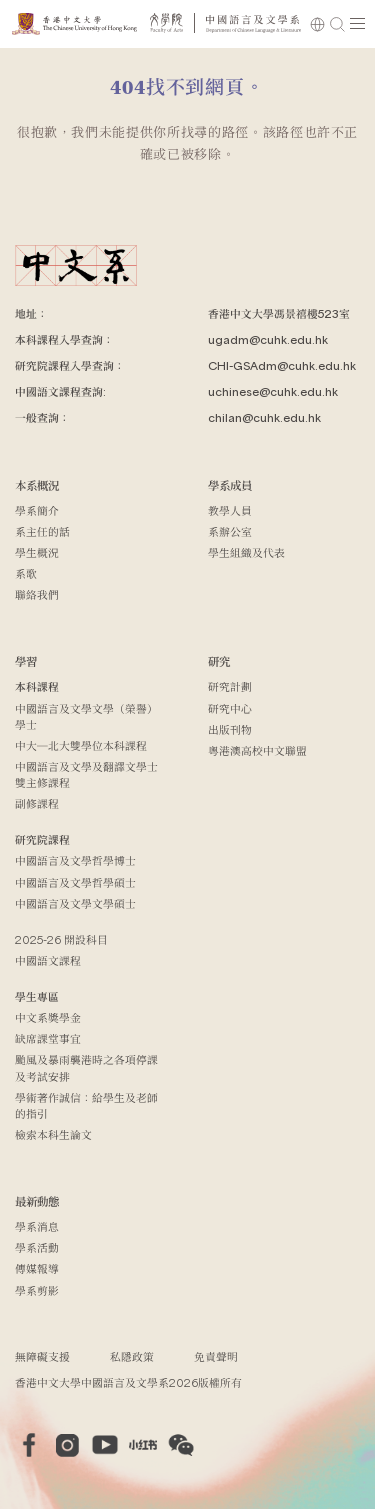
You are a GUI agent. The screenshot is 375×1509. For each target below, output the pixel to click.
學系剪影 (37, 1290)
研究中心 (230, 708)
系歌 (26, 573)
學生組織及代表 (246, 552)
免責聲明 (216, 1356)
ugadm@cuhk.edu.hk (268, 339)
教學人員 (230, 510)
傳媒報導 (37, 1268)
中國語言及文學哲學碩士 (75, 882)
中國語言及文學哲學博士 (75, 860)
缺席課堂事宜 (48, 1038)
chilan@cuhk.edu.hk (264, 417)
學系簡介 (37, 510)
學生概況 (37, 552)
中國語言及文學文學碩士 (75, 903)
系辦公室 (230, 531)
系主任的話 (42, 531)
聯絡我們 (37, 594)
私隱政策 (132, 1356)
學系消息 (37, 1226)
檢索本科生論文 (53, 1134)
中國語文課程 (48, 960)
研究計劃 (230, 686)
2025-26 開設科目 (61, 939)
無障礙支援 (42, 1356)
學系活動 (37, 1247)
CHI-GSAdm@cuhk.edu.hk (282, 365)
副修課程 (37, 803)
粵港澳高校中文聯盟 (257, 750)
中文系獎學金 (48, 1017)
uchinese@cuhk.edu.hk (273, 391)
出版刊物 (230, 729)
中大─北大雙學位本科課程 (81, 745)
